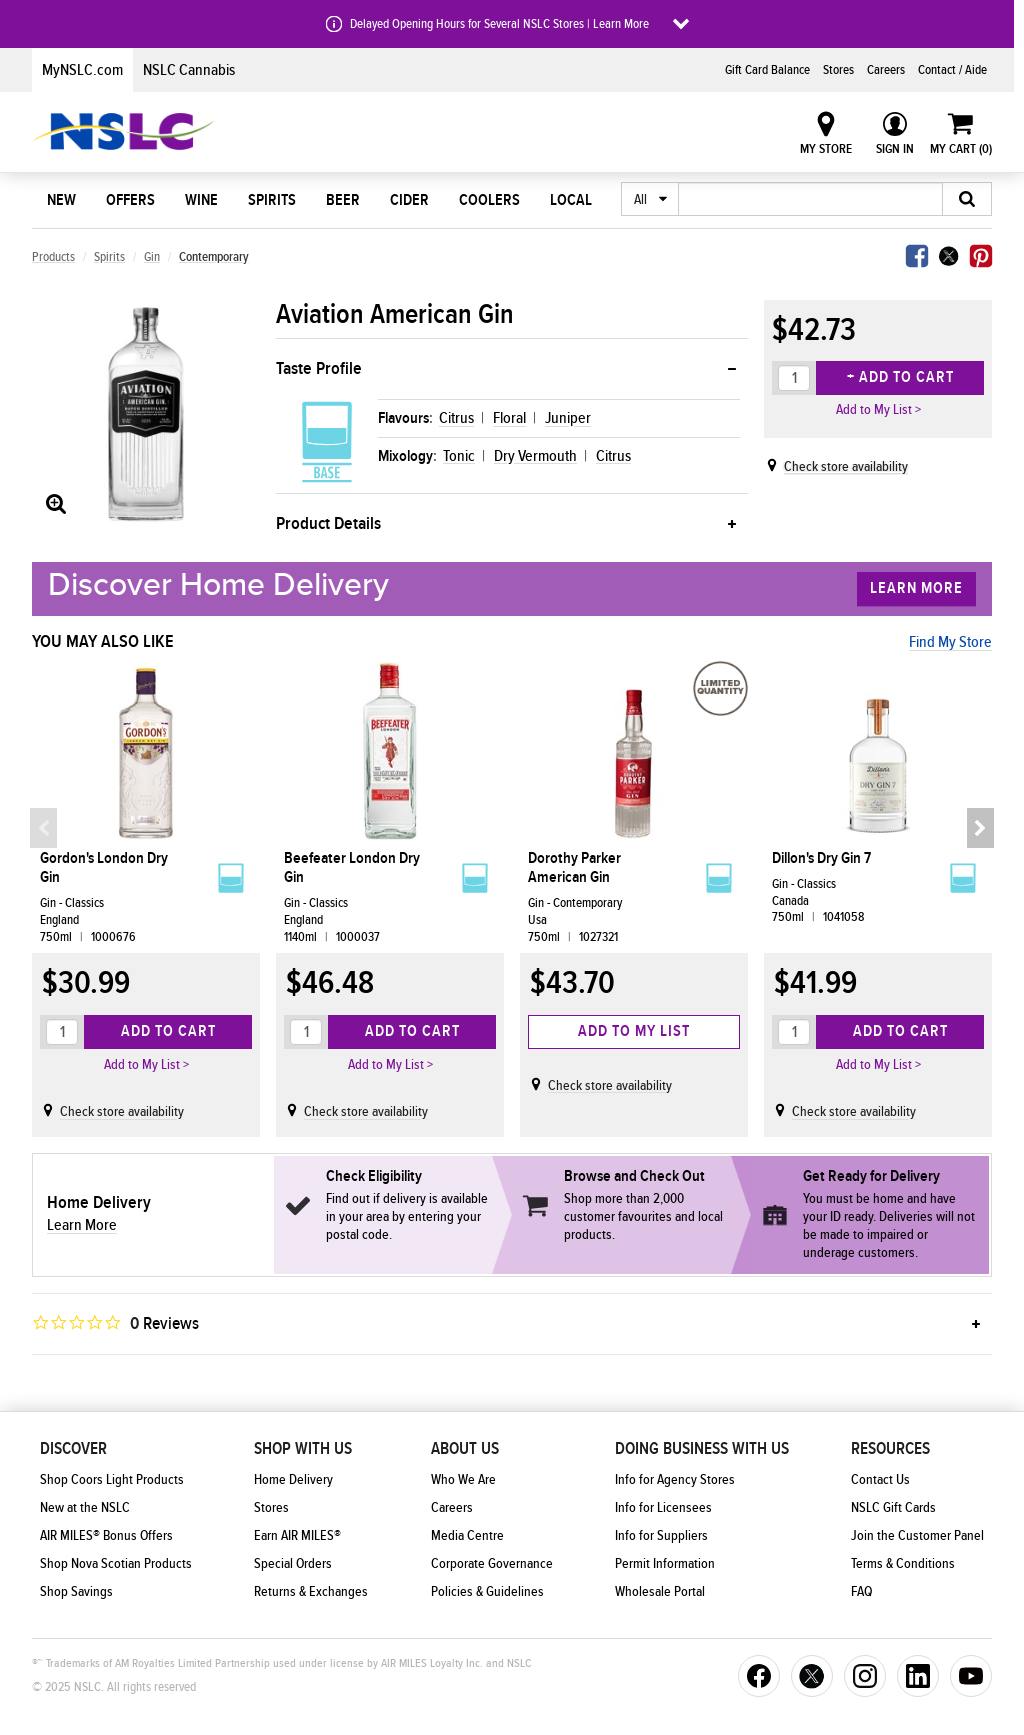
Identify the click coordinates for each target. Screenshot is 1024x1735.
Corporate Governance (492, 1564)
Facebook (917, 256)
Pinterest (981, 256)
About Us (465, 1449)
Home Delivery (293, 1480)
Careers (886, 70)
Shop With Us (303, 1449)
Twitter (949, 256)
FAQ (861, 1592)
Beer (343, 200)
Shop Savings (76, 1592)
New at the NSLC (85, 1508)
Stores (838, 70)
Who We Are (463, 1480)
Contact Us (880, 1480)
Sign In (895, 149)
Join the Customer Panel (917, 1536)
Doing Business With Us (702, 1449)
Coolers (489, 200)
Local (571, 200)
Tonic (459, 456)
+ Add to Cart (900, 377)
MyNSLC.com (82, 70)
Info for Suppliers (661, 1536)
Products (53, 257)
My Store (826, 149)
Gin (152, 257)
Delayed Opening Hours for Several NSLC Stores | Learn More (499, 24)
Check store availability (846, 467)
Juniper (568, 418)
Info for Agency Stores (675, 1480)
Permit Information (665, 1564)
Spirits (272, 200)
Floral (509, 418)
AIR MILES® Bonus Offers (106, 1536)
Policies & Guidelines (487, 1592)
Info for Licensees (663, 1508)
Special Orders (293, 1564)
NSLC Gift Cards (893, 1508)
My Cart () (961, 149)
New (61, 200)
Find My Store (950, 642)
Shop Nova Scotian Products (116, 1564)
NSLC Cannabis (189, 70)
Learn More (916, 588)
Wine (201, 200)
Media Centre (467, 1536)
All (640, 200)
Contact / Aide (952, 70)
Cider (409, 200)
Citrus (456, 418)
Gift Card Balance (767, 70)
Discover (73, 1449)
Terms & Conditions (903, 1564)
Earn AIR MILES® (297, 1536)
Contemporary (214, 257)
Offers (130, 200)
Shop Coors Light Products (112, 1480)
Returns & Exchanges (311, 1592)
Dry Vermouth (535, 456)
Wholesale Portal (660, 1592)
